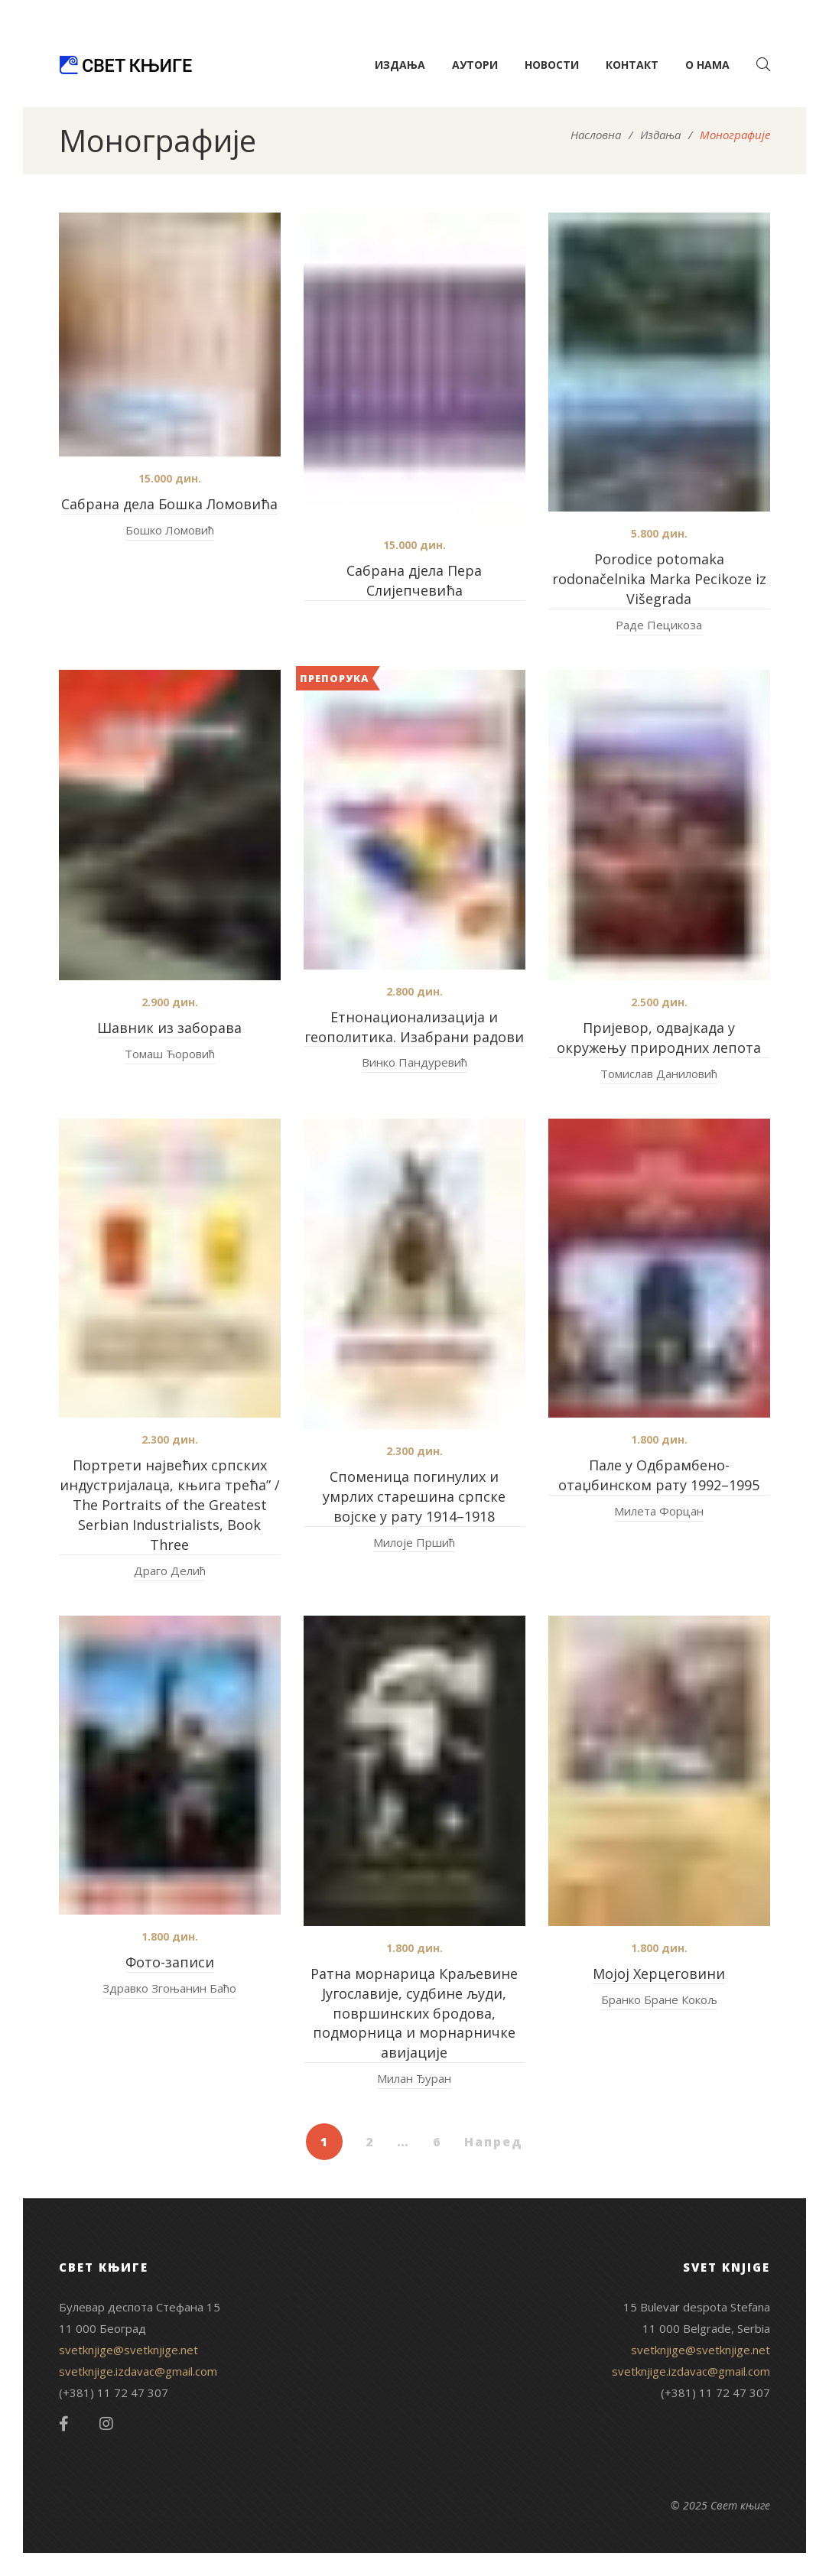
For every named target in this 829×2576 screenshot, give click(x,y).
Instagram (106, 2423)
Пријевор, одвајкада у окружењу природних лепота (659, 1037)
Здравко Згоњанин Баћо (169, 1988)
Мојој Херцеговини (659, 1973)
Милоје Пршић (414, 1542)
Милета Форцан (659, 1511)
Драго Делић (170, 1570)
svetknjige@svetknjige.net (128, 2349)
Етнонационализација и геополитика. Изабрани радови (414, 1027)
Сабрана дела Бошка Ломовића (169, 504)
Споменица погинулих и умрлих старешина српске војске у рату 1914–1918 (414, 1496)
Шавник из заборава (169, 1027)
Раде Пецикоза (659, 624)
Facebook (64, 2423)
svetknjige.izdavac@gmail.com (138, 2371)
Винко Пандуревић (414, 1062)
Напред (493, 2141)
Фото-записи (169, 1962)
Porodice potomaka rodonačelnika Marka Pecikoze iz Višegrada (659, 579)
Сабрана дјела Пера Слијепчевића (414, 580)
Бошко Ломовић (169, 530)
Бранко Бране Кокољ (659, 1999)
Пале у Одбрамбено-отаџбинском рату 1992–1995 (658, 1475)
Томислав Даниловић (658, 1073)
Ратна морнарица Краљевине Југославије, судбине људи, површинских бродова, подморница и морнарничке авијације (414, 2013)
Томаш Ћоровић (170, 1053)
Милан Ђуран (414, 2078)
